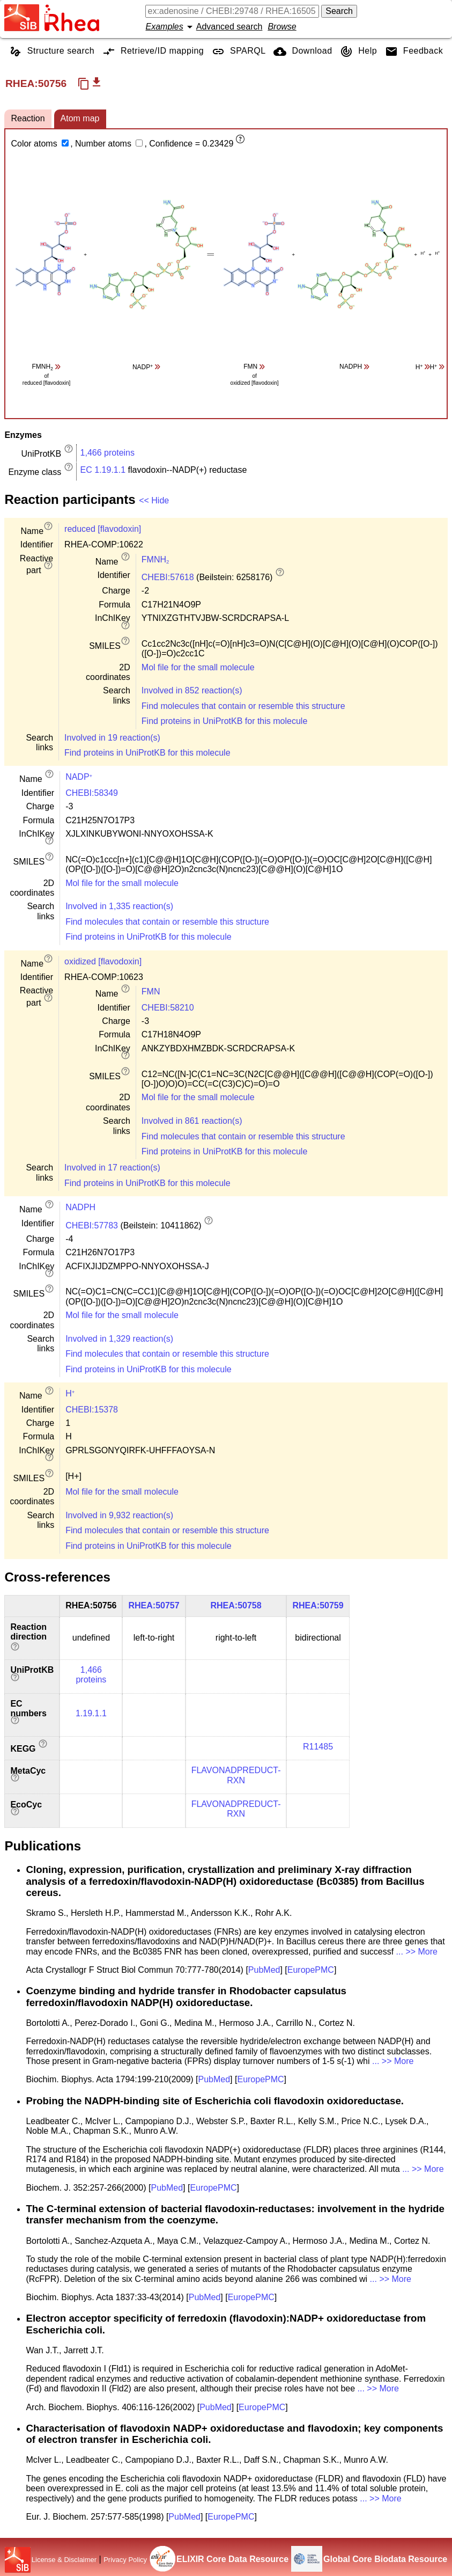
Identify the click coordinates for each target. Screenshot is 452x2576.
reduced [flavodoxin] (102, 528)
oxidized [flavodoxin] (103, 961)
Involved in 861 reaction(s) (192, 1120)
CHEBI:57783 (91, 1225)
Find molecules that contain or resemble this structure (243, 706)
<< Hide (154, 500)
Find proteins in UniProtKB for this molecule (224, 721)
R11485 (318, 1746)
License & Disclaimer (64, 2560)
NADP (78, 776)
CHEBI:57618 (168, 577)
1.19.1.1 (91, 1713)
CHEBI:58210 (168, 1007)
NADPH (80, 1207)
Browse (282, 26)
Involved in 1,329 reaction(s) (119, 1338)
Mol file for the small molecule (198, 667)
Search (339, 11)
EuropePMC (310, 1969)
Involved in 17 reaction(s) (112, 1167)
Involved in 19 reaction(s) (112, 737)
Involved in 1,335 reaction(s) (119, 906)
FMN (151, 991)
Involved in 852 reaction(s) (192, 690)
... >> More (417, 1951)
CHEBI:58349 (91, 792)
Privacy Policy (125, 2560)
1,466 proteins (107, 452)
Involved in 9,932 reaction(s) (119, 1515)
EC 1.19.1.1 (103, 469)
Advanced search (229, 26)
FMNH (155, 559)
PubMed (264, 1969)
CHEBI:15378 (91, 1409)
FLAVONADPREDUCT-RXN (236, 1775)
